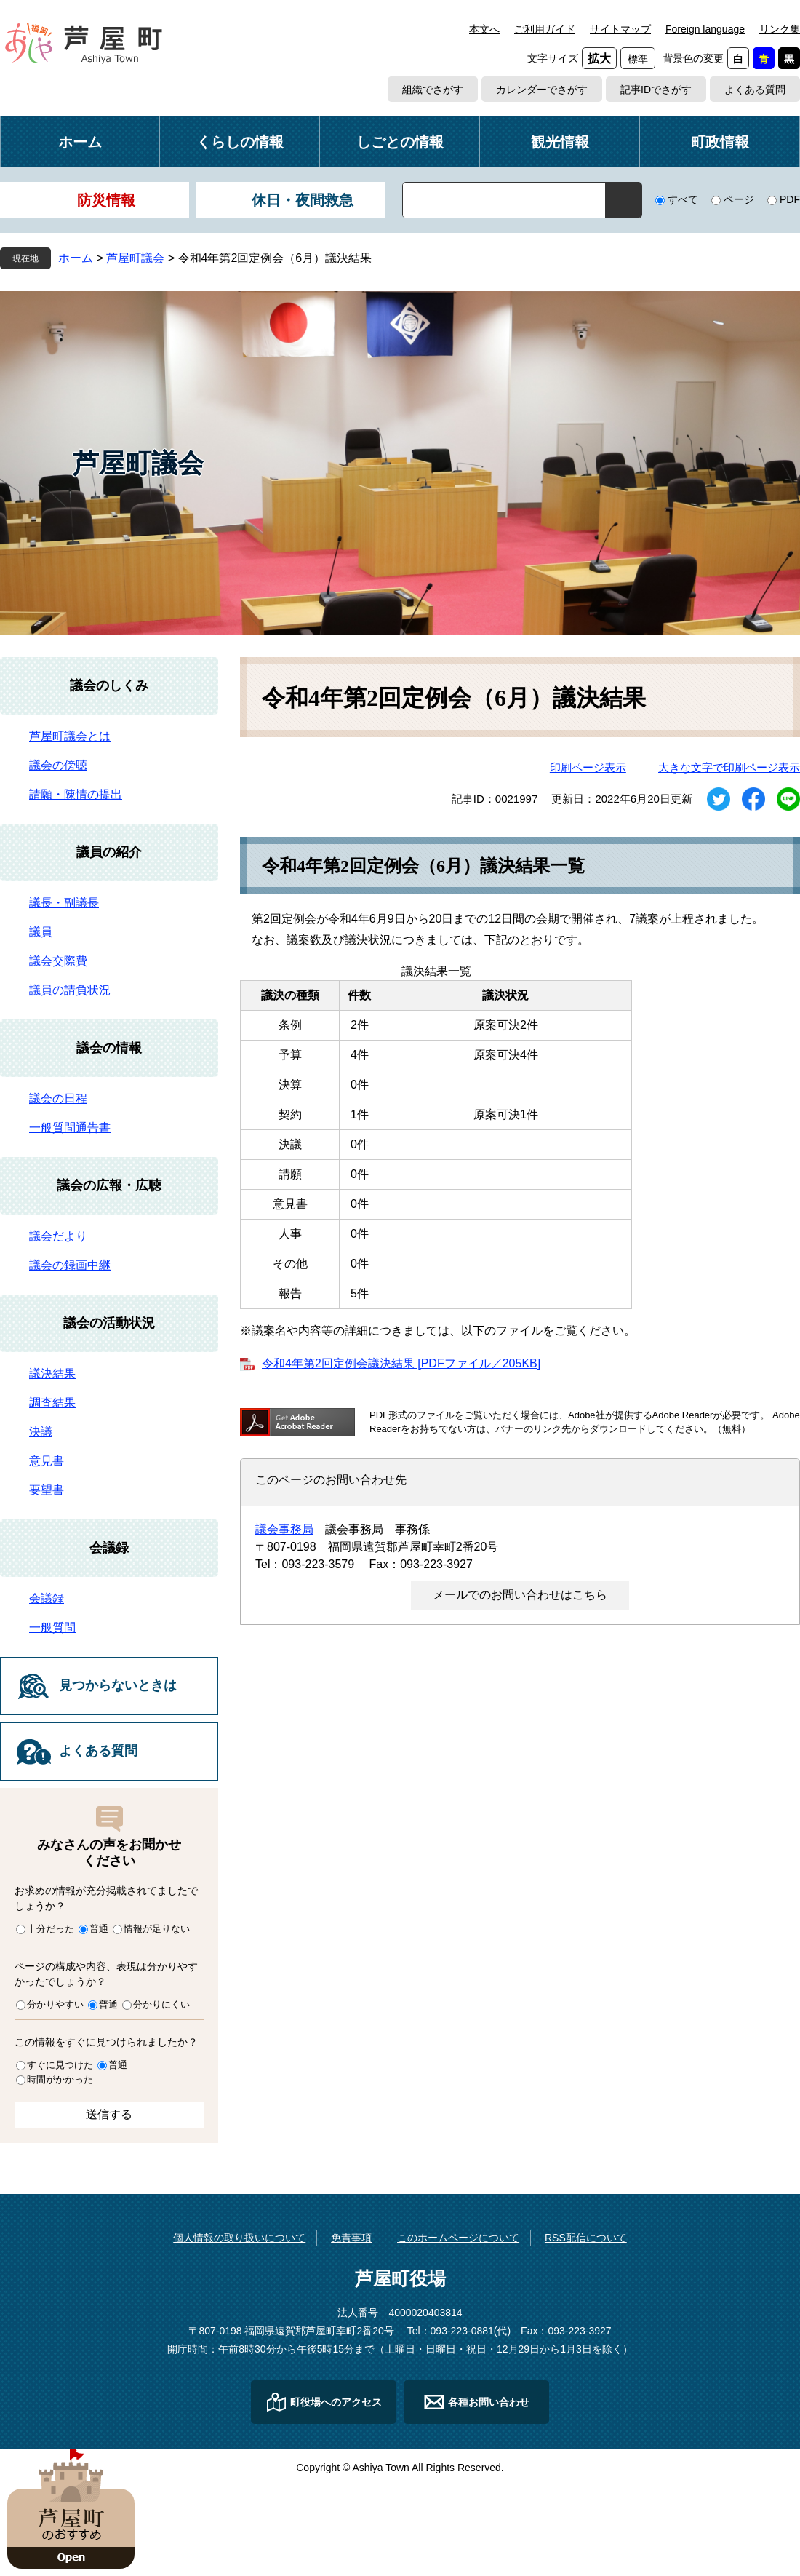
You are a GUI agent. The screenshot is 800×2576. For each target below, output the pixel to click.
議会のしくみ (109, 685)
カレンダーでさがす (542, 89)
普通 (98, 1928)
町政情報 (720, 142)
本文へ (484, 29)
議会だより (58, 1236)
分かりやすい (55, 2004)
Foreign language (705, 29)
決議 (40, 1432)
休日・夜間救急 (302, 200)
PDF (790, 199)
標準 (638, 59)
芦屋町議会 (135, 258)
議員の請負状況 (70, 990)
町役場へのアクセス (336, 2402)
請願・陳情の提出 (75, 794)
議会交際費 (58, 961)
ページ (739, 199)
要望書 (46, 1490)
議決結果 (52, 1373)
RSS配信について (586, 2237)
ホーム (80, 142)
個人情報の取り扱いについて (239, 2237)
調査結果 (52, 1402)
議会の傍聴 (58, 765)
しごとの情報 (400, 142)
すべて (683, 199)
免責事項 (351, 2237)
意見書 (46, 1461)
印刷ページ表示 (588, 767)
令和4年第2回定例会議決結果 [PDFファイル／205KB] (401, 1363)
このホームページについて (458, 2237)
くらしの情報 (240, 142)
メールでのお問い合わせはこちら (520, 1595)
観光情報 (560, 142)
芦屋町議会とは (70, 736)
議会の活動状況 (109, 1323)
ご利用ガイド (544, 29)
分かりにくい (161, 2004)
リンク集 (779, 29)
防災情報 (106, 200)
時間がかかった (60, 2079)
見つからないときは (118, 1685)
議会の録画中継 (70, 1265)
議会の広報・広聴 (109, 1185)
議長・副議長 (64, 903)
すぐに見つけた (60, 2064)
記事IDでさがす (656, 89)
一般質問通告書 (70, 1127)
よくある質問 (754, 89)
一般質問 (52, 1627)
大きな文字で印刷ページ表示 (729, 767)
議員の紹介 (109, 852)
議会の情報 (109, 1048)
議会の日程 (58, 1098)
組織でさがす (432, 89)
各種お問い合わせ (488, 2402)
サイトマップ (620, 29)
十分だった (50, 1928)
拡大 (599, 58)
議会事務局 (284, 1529)
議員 (40, 932)
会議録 (109, 1548)
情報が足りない (157, 1928)
